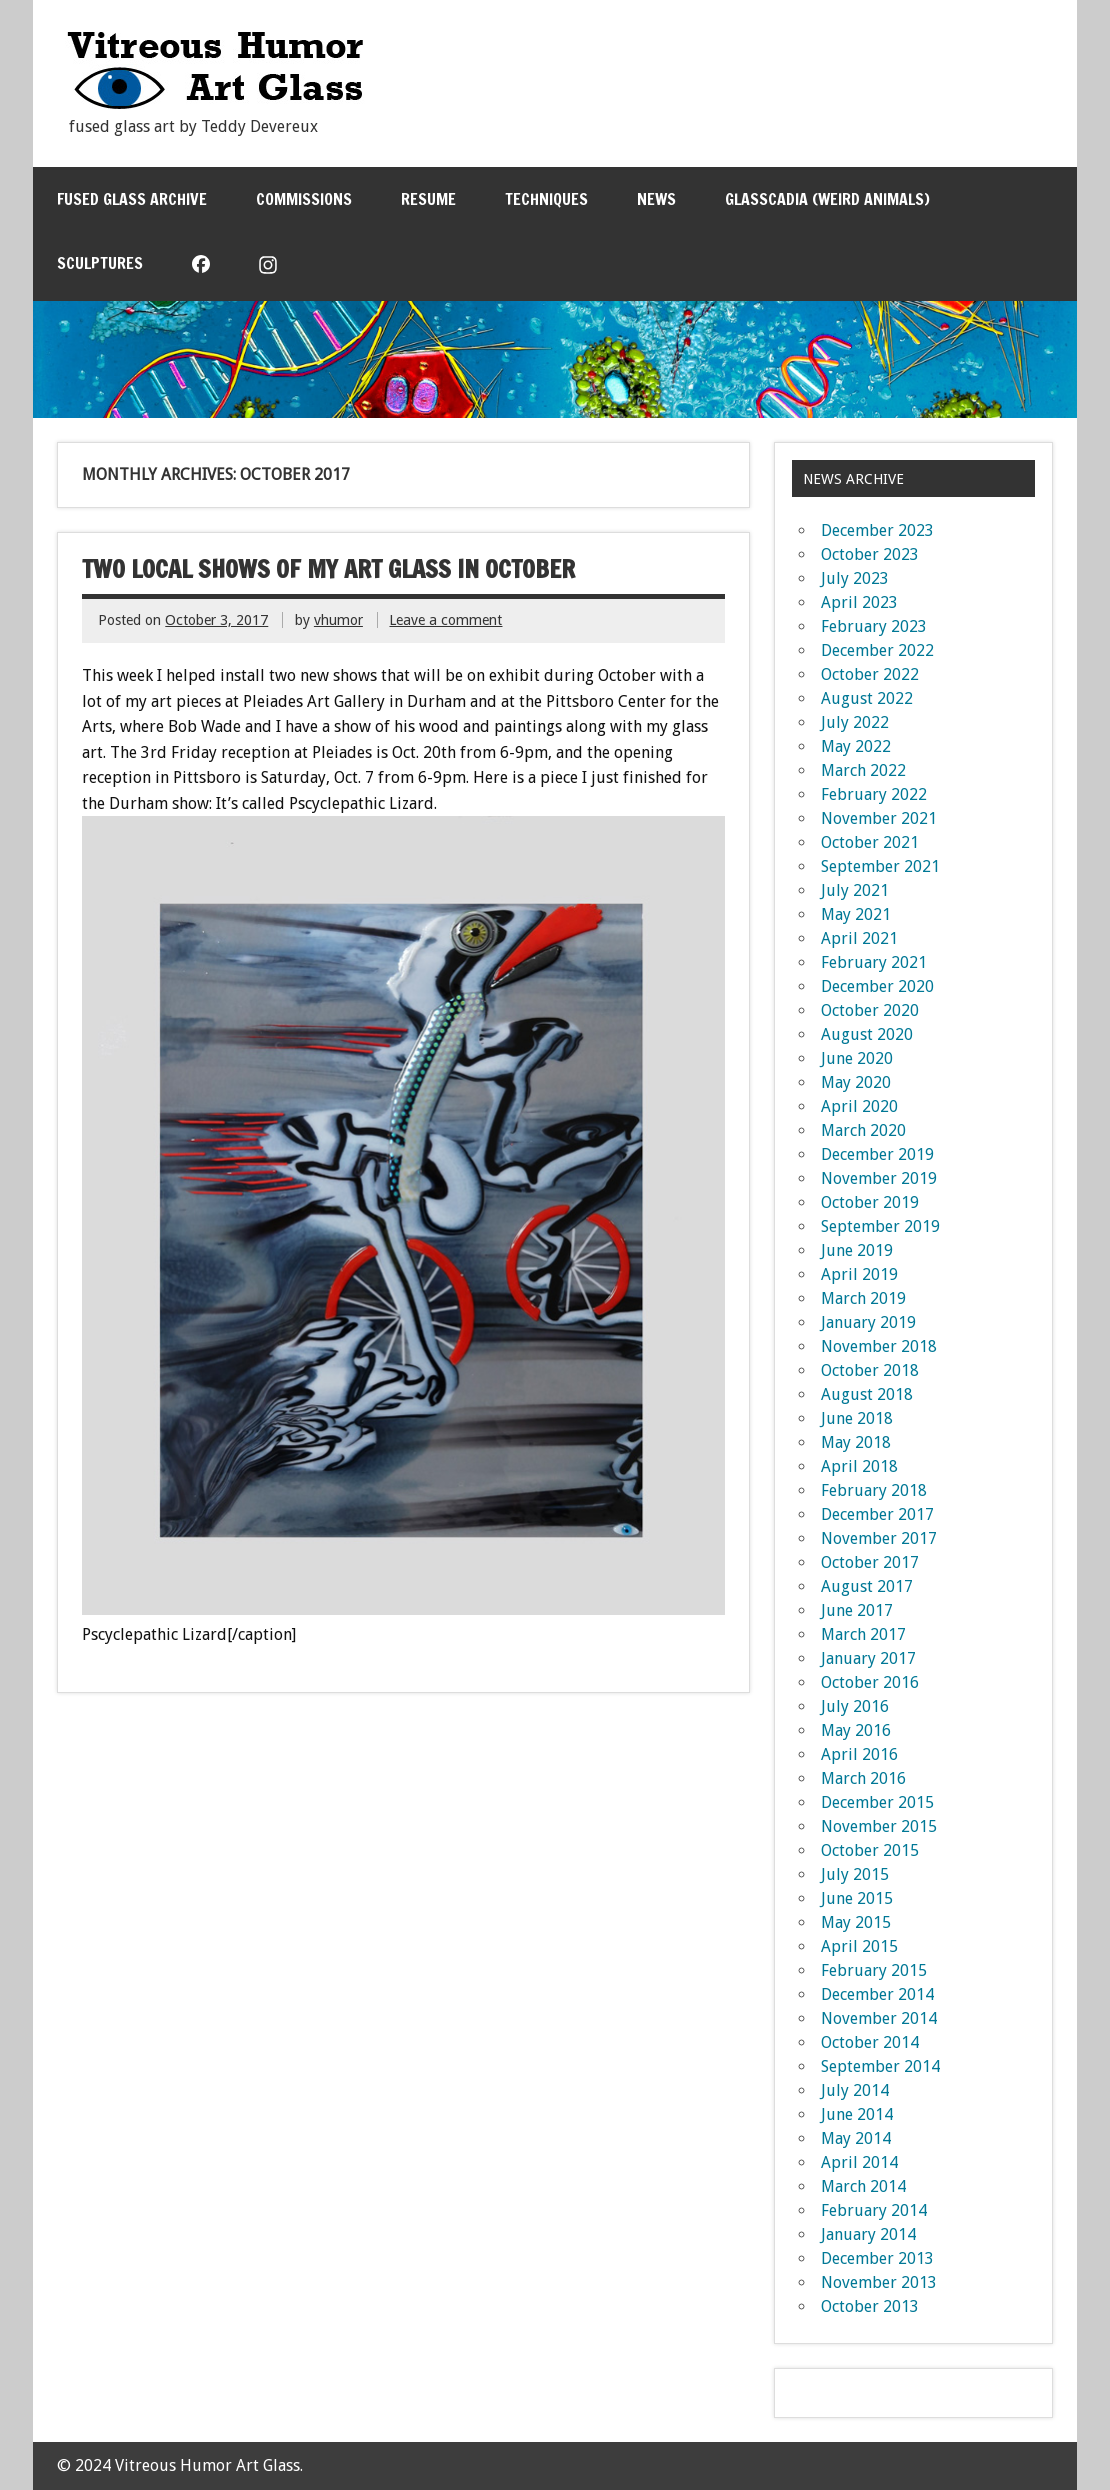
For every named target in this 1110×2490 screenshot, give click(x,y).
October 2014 (870, 2042)
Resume (428, 199)
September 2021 (880, 866)
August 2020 (867, 1034)
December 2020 (877, 986)
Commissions (304, 199)
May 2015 (856, 1922)
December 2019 (877, 1154)
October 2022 (870, 674)
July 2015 (855, 1874)
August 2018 (867, 1394)
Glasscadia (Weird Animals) (827, 199)
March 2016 (863, 1778)
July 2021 (855, 890)
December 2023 (877, 530)
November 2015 (879, 1826)
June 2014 (857, 2114)
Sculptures (100, 263)
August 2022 (867, 698)
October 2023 (870, 554)
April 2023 (859, 602)
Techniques (546, 199)
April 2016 (859, 1754)
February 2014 (874, 2210)
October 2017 (870, 1562)
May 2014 (856, 2138)
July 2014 (855, 2090)
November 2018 (879, 1346)
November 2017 (879, 1538)
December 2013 (877, 2258)
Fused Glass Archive (132, 199)
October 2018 (870, 1370)
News (656, 199)
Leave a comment (445, 620)
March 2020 (863, 1130)
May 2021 (856, 914)
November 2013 (879, 2282)
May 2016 (856, 1730)
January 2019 (868, 1322)
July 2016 (855, 1706)
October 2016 (870, 1682)
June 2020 (857, 1058)
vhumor (338, 620)
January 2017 (868, 1658)
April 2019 (859, 1274)
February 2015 (874, 1970)
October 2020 (870, 1010)
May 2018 (856, 1442)
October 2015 (870, 1850)
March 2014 (863, 2186)
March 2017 (863, 1634)
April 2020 (859, 1106)
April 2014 (859, 2162)
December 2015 (877, 1802)
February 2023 (874, 626)
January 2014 (868, 2234)
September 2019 (880, 1226)
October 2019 (870, 1202)
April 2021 (859, 938)
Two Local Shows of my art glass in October (328, 569)
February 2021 (874, 962)
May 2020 (856, 1082)
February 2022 (874, 794)
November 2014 (879, 2018)
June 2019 (857, 1250)
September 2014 (880, 2066)
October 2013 (870, 2306)
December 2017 (877, 1514)
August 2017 (867, 1586)
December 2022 (877, 650)
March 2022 (863, 770)
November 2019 (879, 1178)
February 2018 (874, 1490)
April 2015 (859, 1946)
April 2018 (859, 1466)
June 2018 (857, 1418)
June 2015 (857, 1898)
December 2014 (877, 1994)
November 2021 (879, 818)
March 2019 (863, 1298)
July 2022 (855, 722)
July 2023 (855, 578)
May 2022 (856, 746)
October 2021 (870, 842)
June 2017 (857, 1610)
